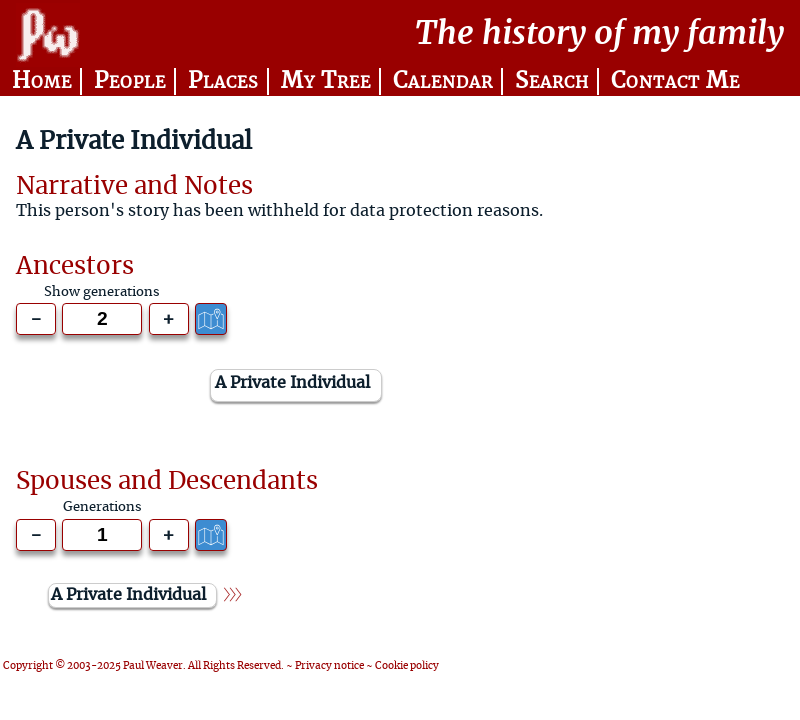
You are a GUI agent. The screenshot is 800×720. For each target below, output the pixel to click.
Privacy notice (329, 666)
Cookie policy (407, 666)
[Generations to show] (102, 319)
